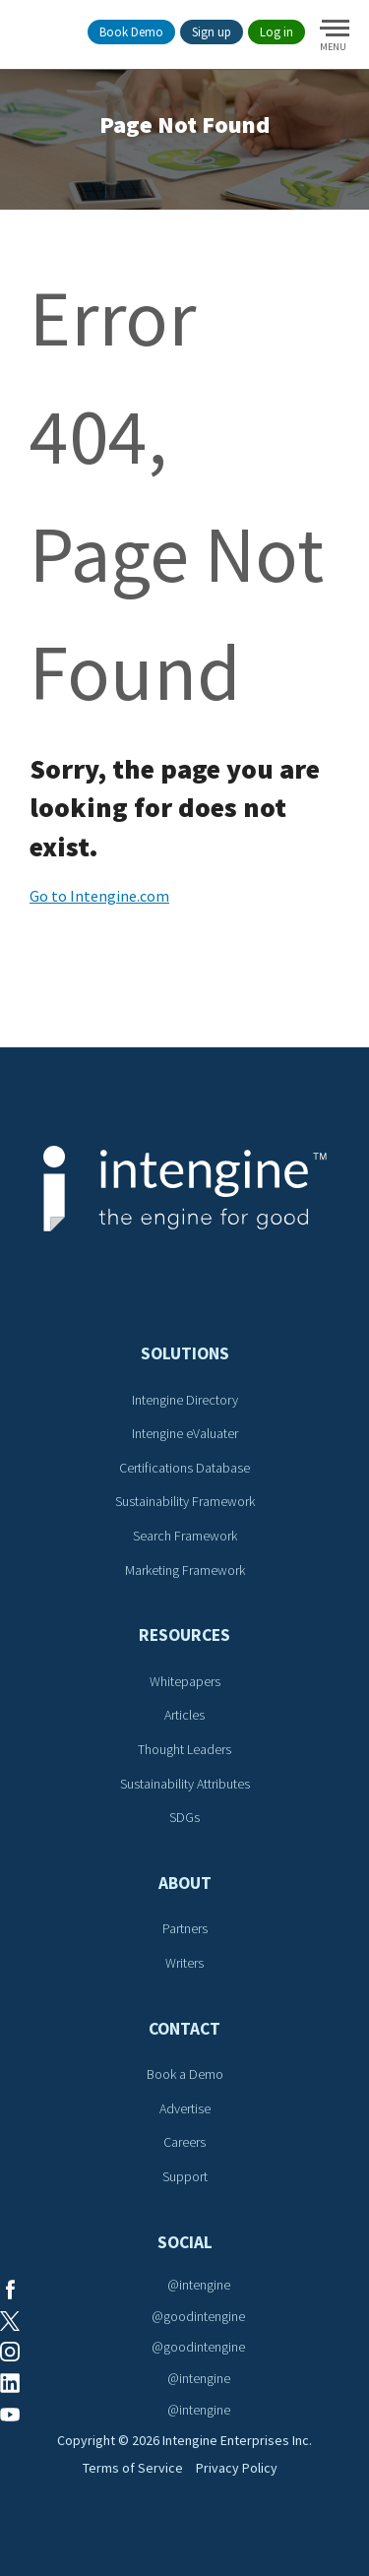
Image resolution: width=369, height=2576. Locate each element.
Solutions (185, 1353)
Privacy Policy (236, 2468)
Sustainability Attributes (185, 1783)
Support (185, 2176)
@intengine (198, 2284)
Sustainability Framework (185, 1501)
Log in (276, 32)
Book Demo (131, 32)
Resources (184, 1635)
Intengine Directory (185, 1400)
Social (185, 2242)
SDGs (184, 1817)
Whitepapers (185, 1681)
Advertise (185, 2108)
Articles (184, 1715)
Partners (185, 1928)
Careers (184, 2142)
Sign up (211, 32)
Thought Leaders (184, 1749)
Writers (184, 1963)
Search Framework (185, 1535)
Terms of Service (133, 2468)
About (185, 1883)
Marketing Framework (185, 1570)
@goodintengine (198, 2316)
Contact (184, 2029)
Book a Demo (185, 2074)
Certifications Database (184, 1467)
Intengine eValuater (185, 1433)
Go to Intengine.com (99, 896)
